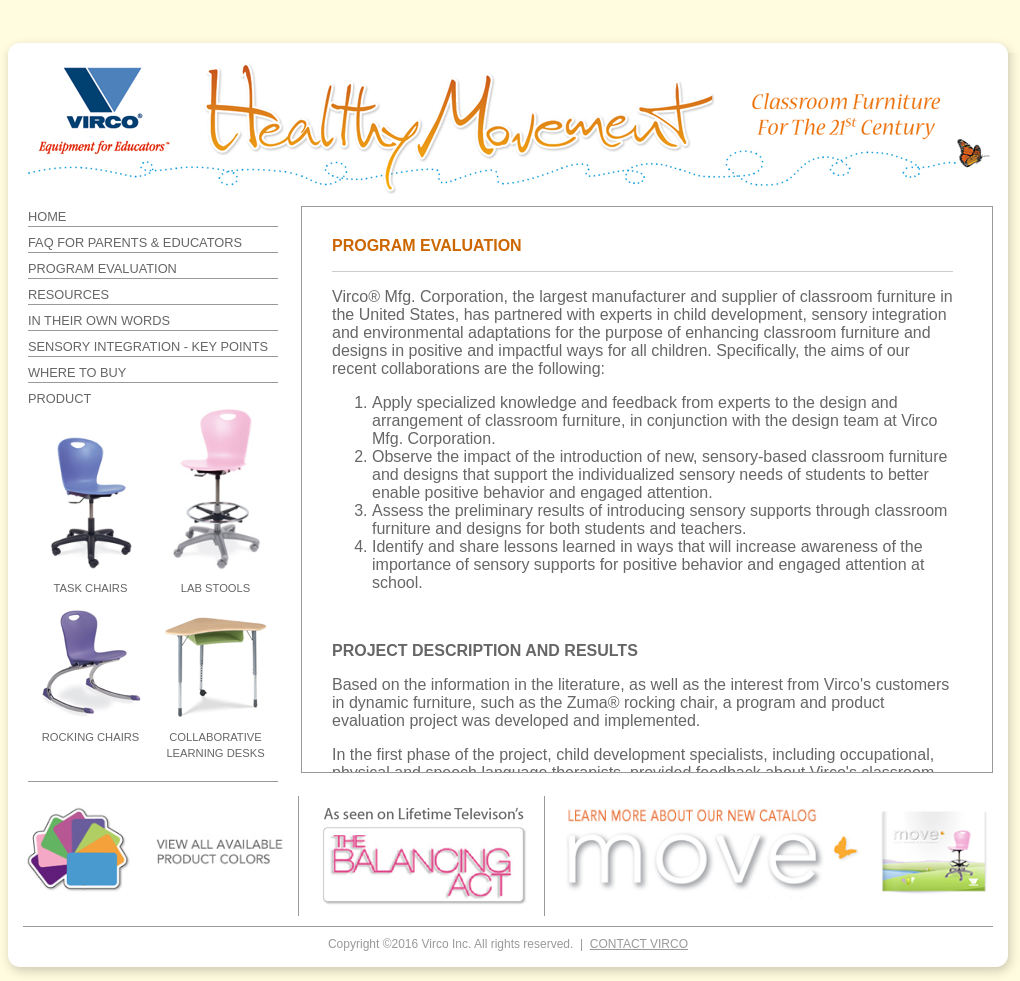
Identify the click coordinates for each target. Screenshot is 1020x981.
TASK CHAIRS (91, 588)
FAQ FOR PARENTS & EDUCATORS (135, 242)
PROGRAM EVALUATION (102, 268)
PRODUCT (59, 398)
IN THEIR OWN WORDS (99, 320)
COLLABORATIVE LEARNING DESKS (215, 745)
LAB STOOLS (215, 588)
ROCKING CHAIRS (91, 737)
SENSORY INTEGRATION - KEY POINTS (148, 346)
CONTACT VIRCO (639, 944)
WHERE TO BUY (77, 372)
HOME (47, 216)
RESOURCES (68, 294)
